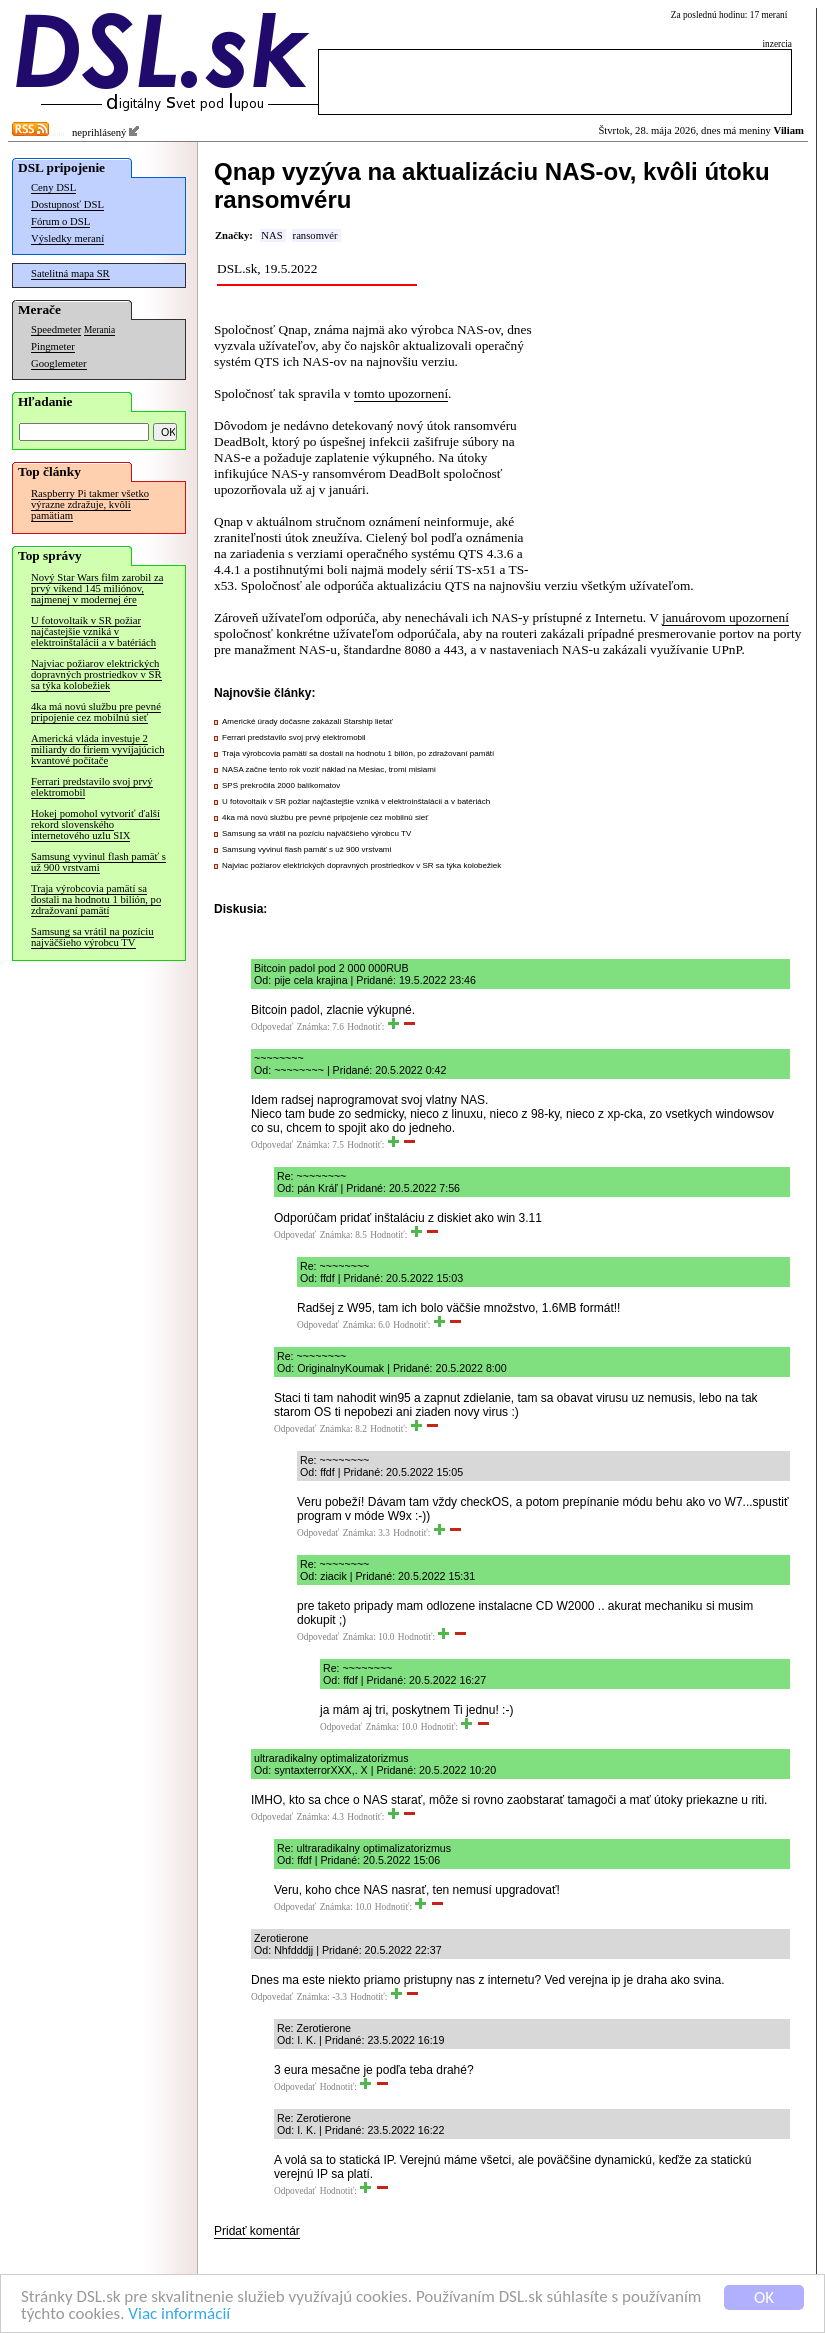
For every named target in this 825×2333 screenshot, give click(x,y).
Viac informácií (179, 2314)
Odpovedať (272, 1027)
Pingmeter (53, 346)
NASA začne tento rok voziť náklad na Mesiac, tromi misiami (329, 769)
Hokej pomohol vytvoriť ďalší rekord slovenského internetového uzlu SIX (95, 824)
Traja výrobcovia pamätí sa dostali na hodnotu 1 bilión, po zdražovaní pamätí (96, 899)
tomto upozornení (401, 393)
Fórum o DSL (60, 221)
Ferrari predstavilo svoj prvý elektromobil (92, 787)
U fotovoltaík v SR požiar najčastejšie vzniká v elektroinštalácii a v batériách (93, 631)
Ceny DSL (53, 187)
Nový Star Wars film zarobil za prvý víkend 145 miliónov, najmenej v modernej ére (97, 588)
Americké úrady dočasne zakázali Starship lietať (307, 721)
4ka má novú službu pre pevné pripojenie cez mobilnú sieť (96, 712)
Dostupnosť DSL (67, 204)
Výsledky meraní (67, 238)
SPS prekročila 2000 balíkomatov (281, 785)
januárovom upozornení (725, 617)
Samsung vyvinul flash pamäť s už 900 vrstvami (98, 862)
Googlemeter (59, 363)
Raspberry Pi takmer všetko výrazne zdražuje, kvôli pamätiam (90, 504)
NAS (271, 235)
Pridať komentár (257, 2231)
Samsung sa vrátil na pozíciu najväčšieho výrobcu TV (92, 937)
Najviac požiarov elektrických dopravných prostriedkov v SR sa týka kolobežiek (96, 674)
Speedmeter (56, 329)
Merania (99, 330)
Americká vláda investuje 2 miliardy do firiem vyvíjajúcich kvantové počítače (97, 749)
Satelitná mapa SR (70, 273)
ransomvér (315, 235)
